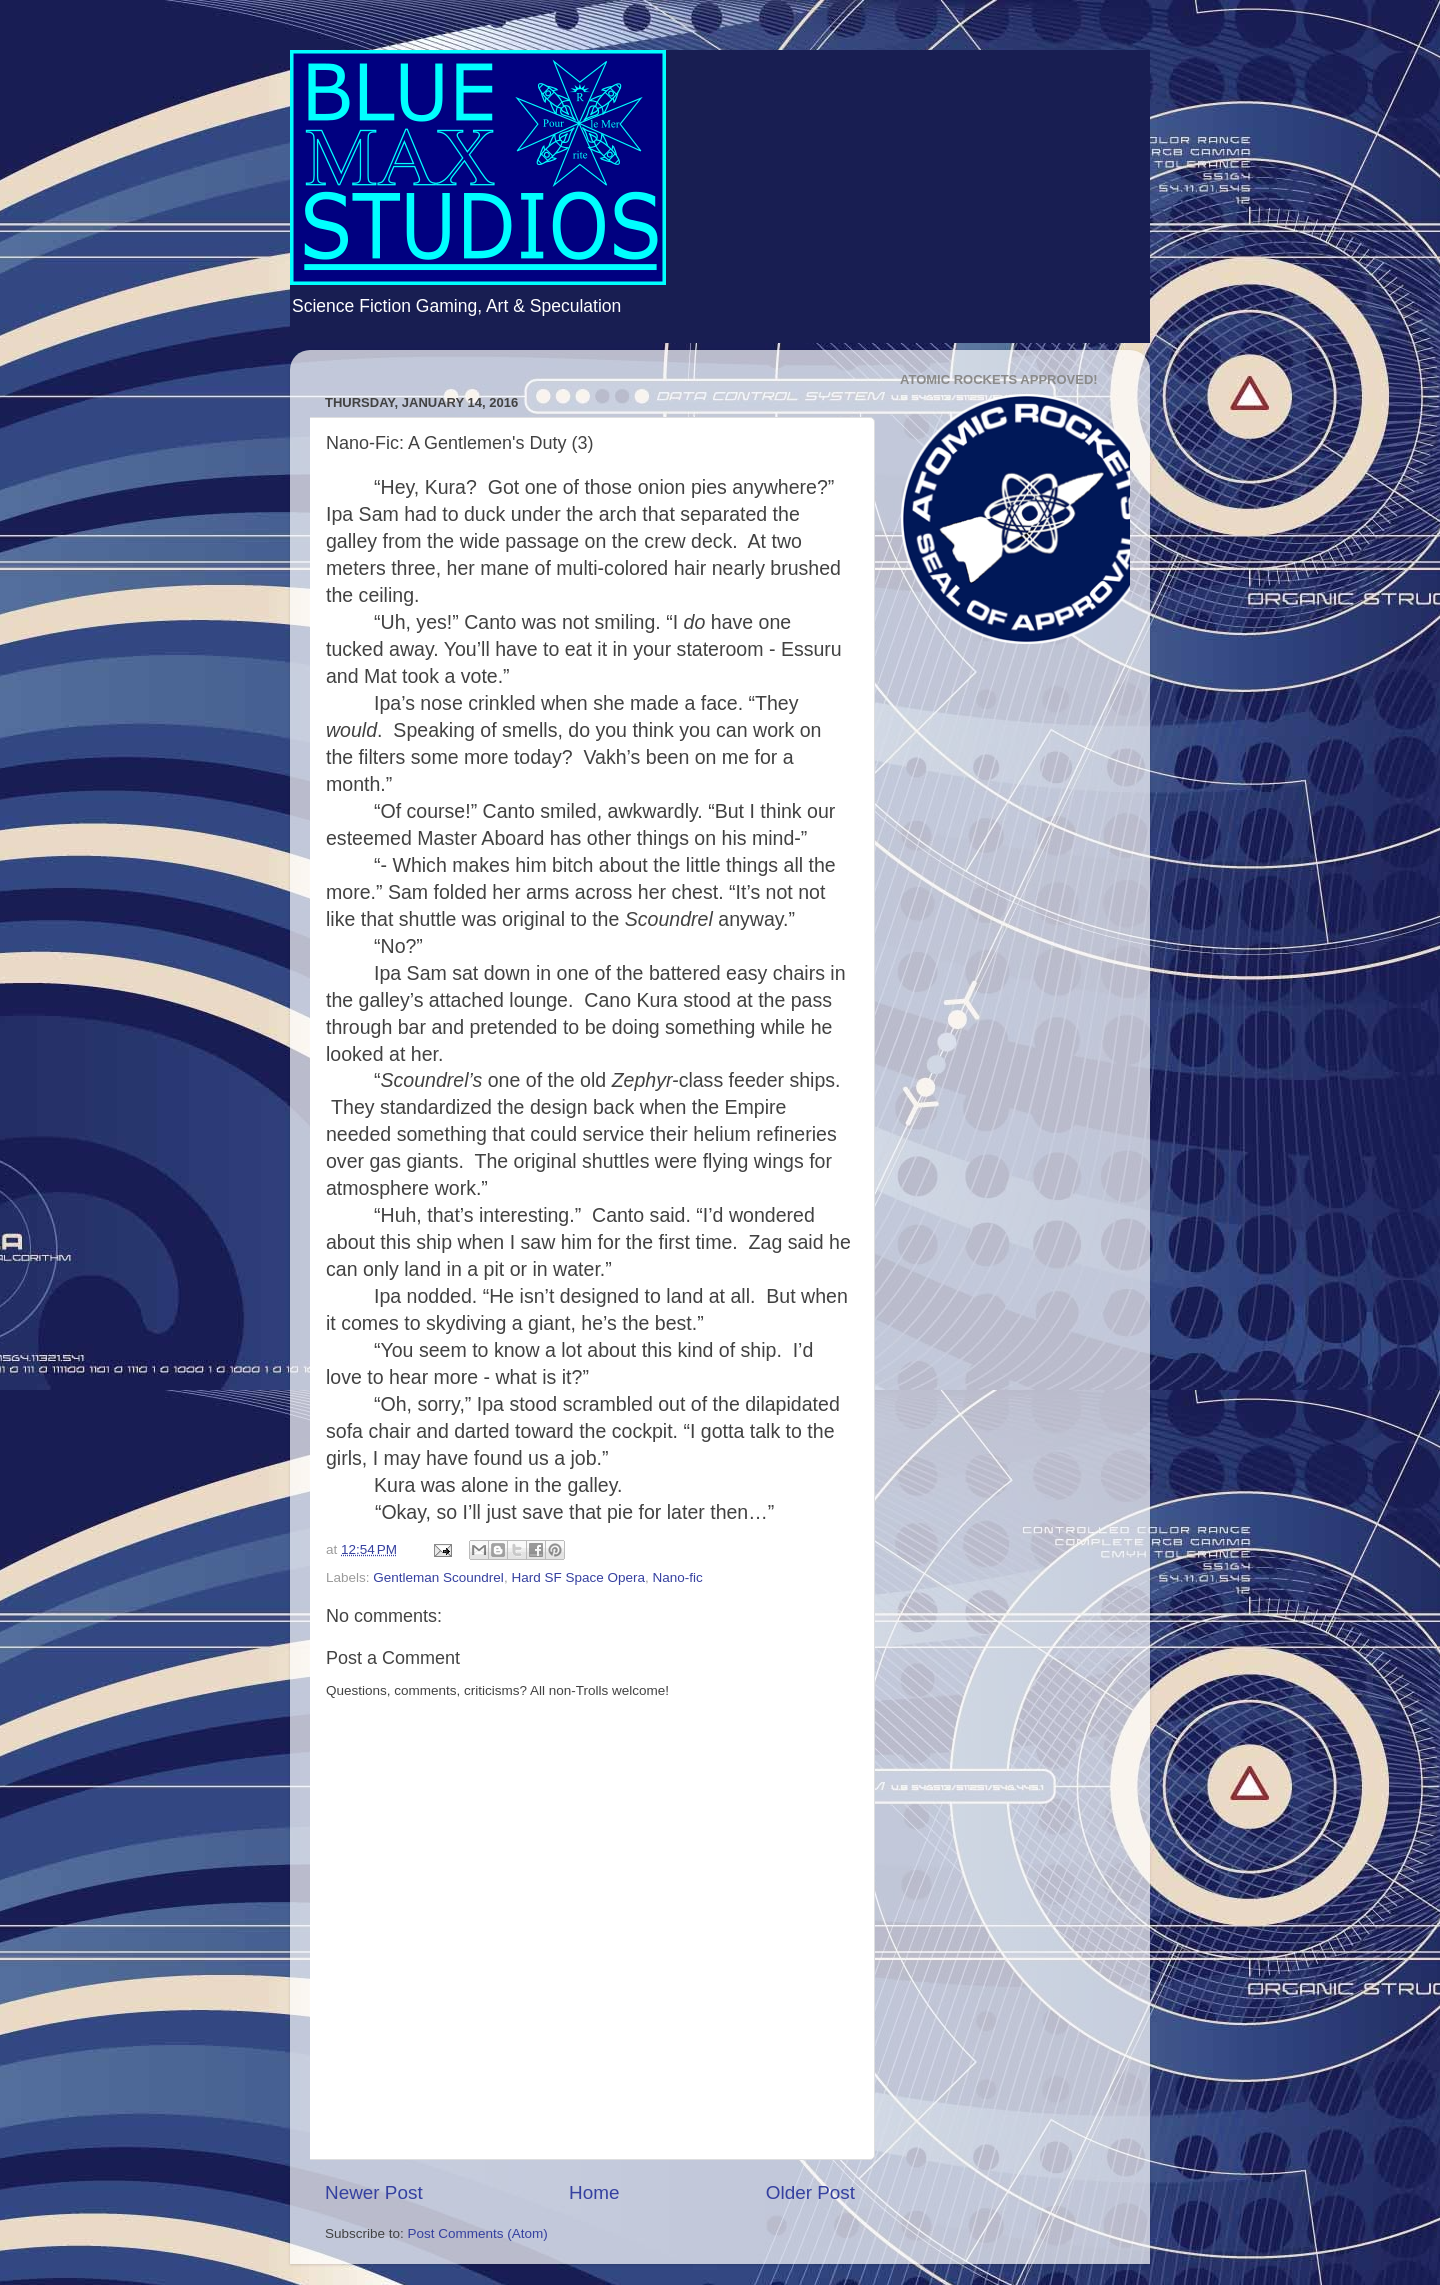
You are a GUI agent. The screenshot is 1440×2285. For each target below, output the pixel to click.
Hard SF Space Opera (578, 1577)
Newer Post (374, 2192)
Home (594, 2192)
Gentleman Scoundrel (438, 1577)
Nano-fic (677, 1577)
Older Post (810, 2192)
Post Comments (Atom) (478, 2233)
